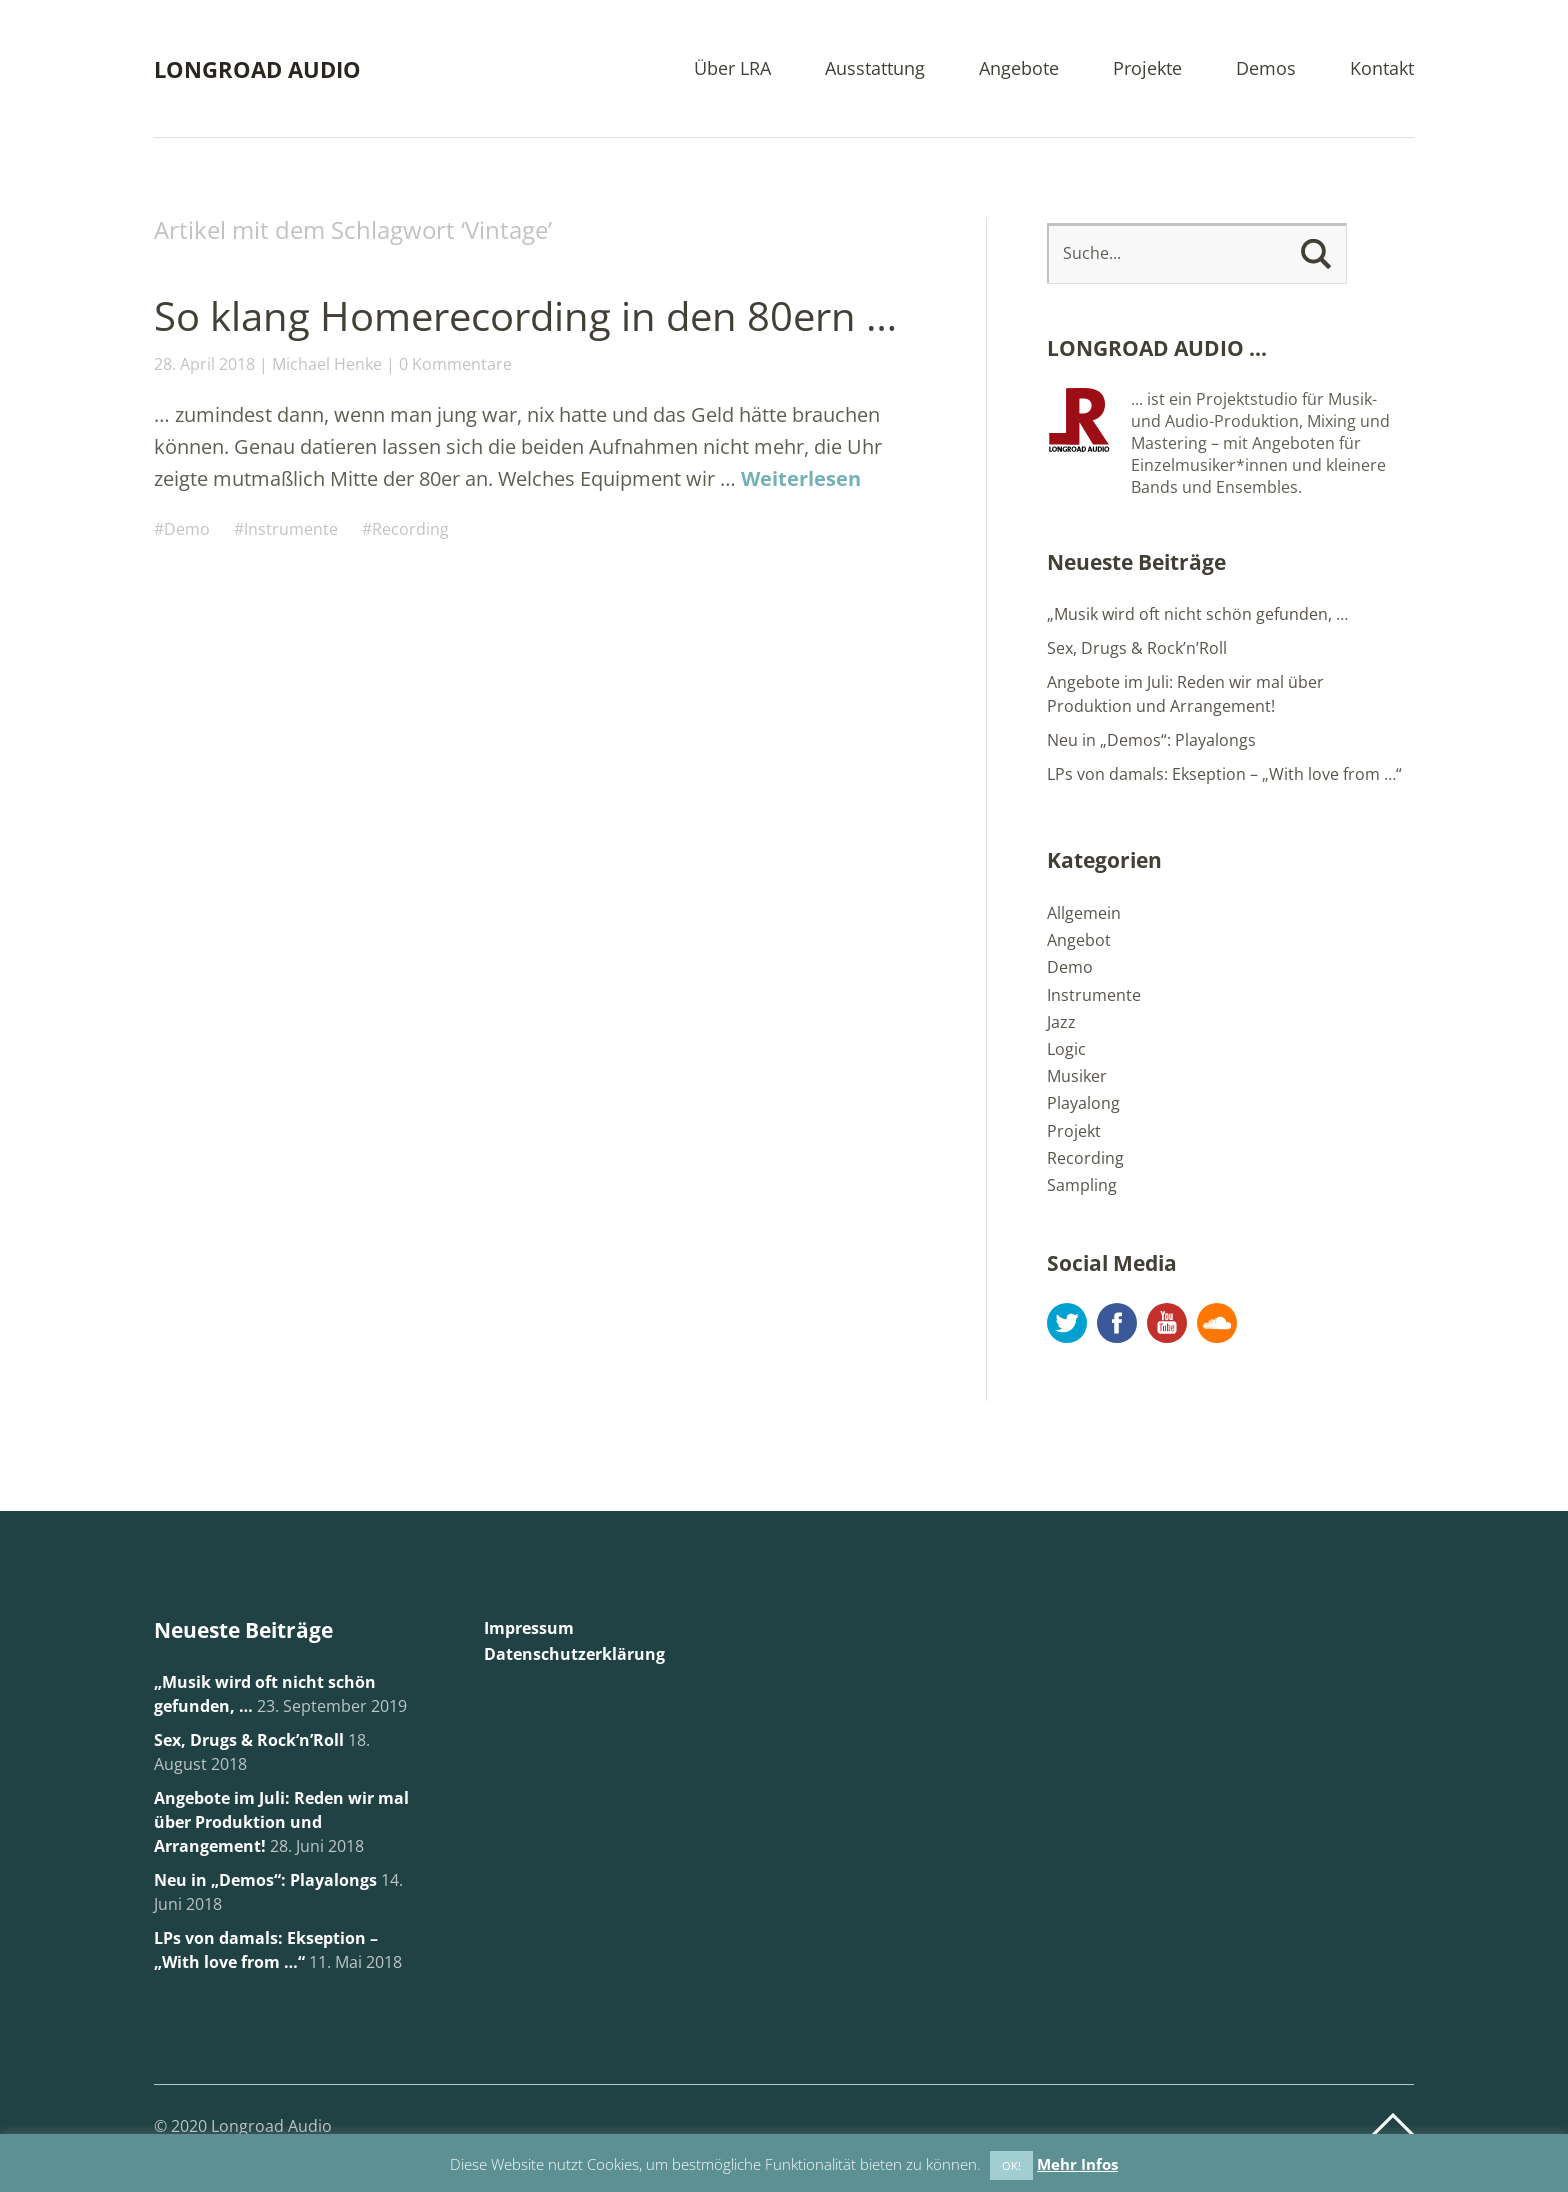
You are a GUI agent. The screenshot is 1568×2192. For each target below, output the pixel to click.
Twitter (1067, 1323)
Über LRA (732, 69)
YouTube (1167, 1323)
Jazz (1061, 1022)
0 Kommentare (455, 364)
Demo (187, 529)
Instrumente (291, 529)
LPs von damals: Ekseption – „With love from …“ (1224, 774)
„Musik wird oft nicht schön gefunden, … (1197, 614)
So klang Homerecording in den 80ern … (525, 315)
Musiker (1077, 1076)
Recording (410, 529)
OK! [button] (1011, 2165)
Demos (1266, 69)
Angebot (1079, 940)
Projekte (1147, 69)
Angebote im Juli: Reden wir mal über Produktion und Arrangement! (281, 1822)
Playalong (1083, 1103)
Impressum (529, 1628)
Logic (1066, 1049)
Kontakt (1382, 69)
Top (1393, 2125)
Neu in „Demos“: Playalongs (1151, 740)
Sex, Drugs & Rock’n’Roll (1137, 648)
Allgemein (1084, 913)
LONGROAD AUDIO (257, 69)
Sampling (1082, 1185)
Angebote (1019, 69)
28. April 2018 (204, 364)
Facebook (1117, 1323)
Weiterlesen (801, 478)
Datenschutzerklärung (574, 1654)
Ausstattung (875, 69)
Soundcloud (1217, 1323)
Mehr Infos (1077, 2164)
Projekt (1074, 1131)
